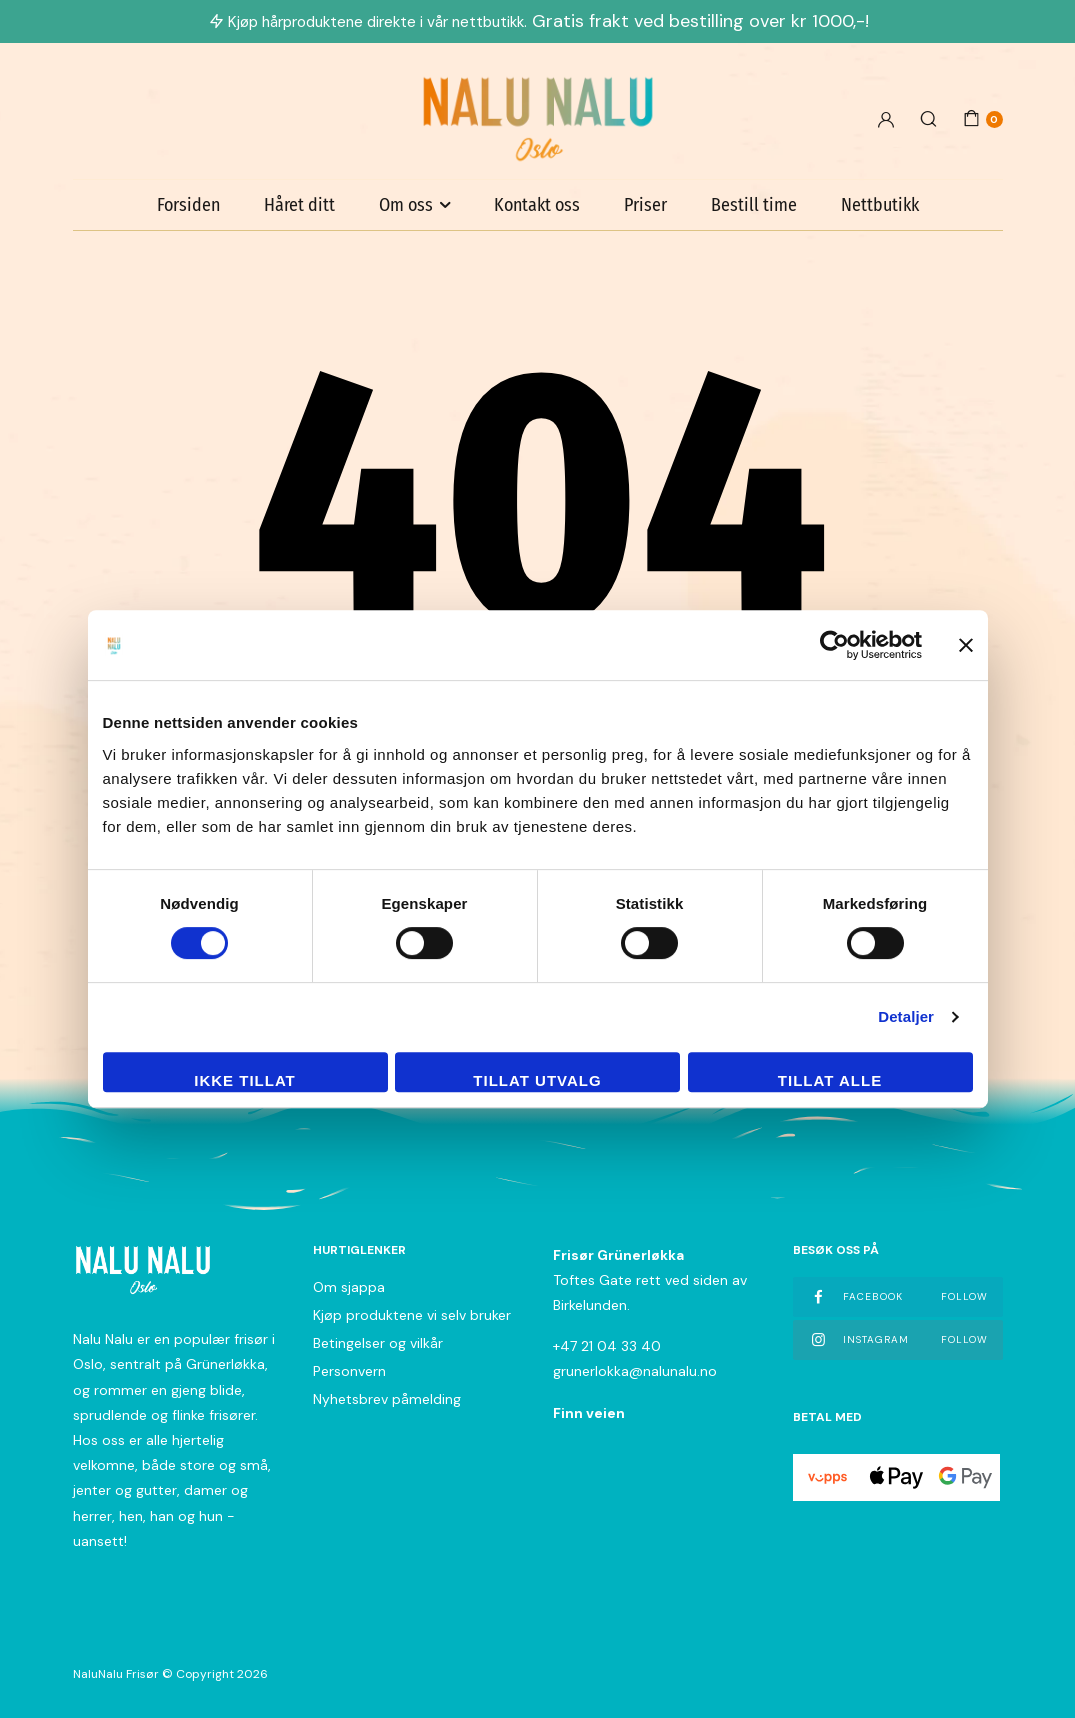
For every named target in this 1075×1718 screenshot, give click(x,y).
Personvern (349, 1371)
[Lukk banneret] (966, 645)
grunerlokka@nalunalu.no (635, 1371)
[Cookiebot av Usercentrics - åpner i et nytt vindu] (834, 645)
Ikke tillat (245, 1080)
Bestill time (754, 205)
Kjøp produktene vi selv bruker (412, 1315)
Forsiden (188, 205)
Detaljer (906, 1016)
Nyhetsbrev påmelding (387, 1399)
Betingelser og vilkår (378, 1343)
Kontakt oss (537, 205)
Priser (645, 205)
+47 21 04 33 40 (607, 1346)
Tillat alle (830, 1080)
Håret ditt (299, 205)
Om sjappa (349, 1287)
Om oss (406, 205)
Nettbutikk (880, 205)
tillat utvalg (537, 1080)
